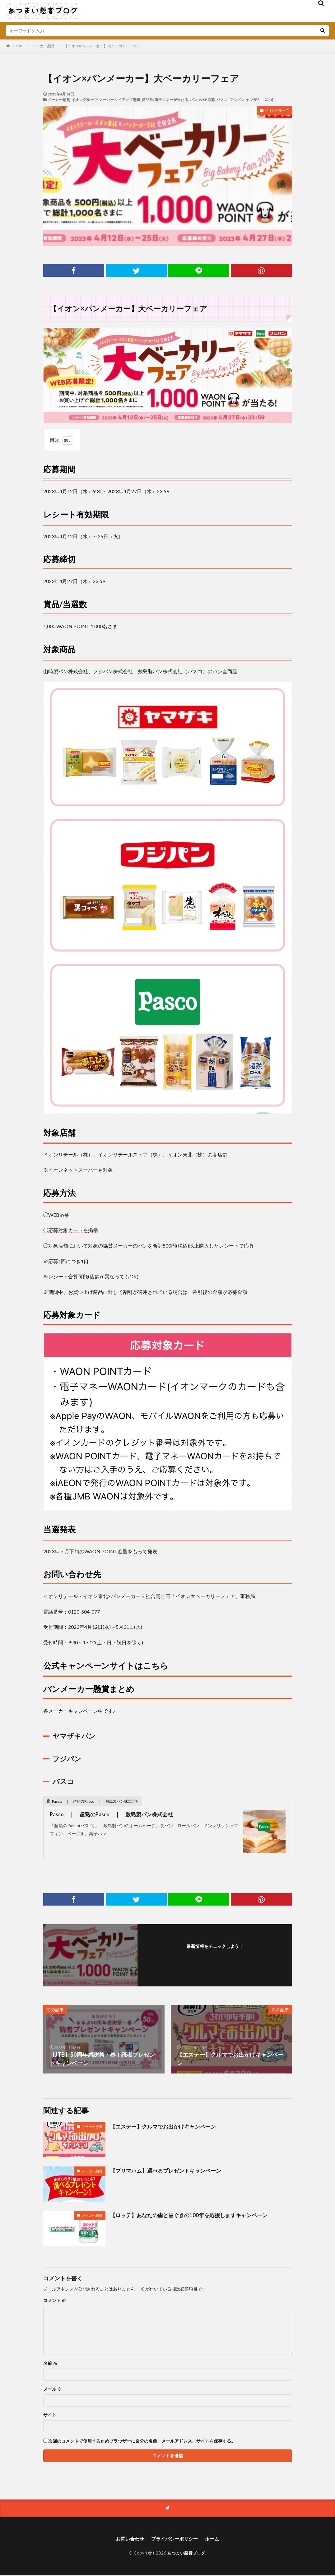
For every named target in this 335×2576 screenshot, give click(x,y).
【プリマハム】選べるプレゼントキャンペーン (169, 2170)
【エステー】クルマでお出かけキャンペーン (166, 2126)
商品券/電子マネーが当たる (165, 99)
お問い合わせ (128, 2539)
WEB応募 (207, 99)
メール (52, 2389)
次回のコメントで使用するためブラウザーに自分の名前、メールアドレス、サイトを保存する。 (141, 2441)
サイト (49, 2415)
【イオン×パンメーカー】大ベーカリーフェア (102, 46)
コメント (54, 2300)
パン (193, 99)
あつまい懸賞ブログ (186, 2553)
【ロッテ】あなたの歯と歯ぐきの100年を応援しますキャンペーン (193, 2215)
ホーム (214, 2539)
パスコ (222, 99)
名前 (50, 2363)
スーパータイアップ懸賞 (119, 99)
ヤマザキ (253, 99)
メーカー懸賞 (43, 46)
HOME (17, 46)
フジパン (236, 99)
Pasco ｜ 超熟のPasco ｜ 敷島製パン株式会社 (116, 1814)
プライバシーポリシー (175, 2539)
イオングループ (85, 99)
